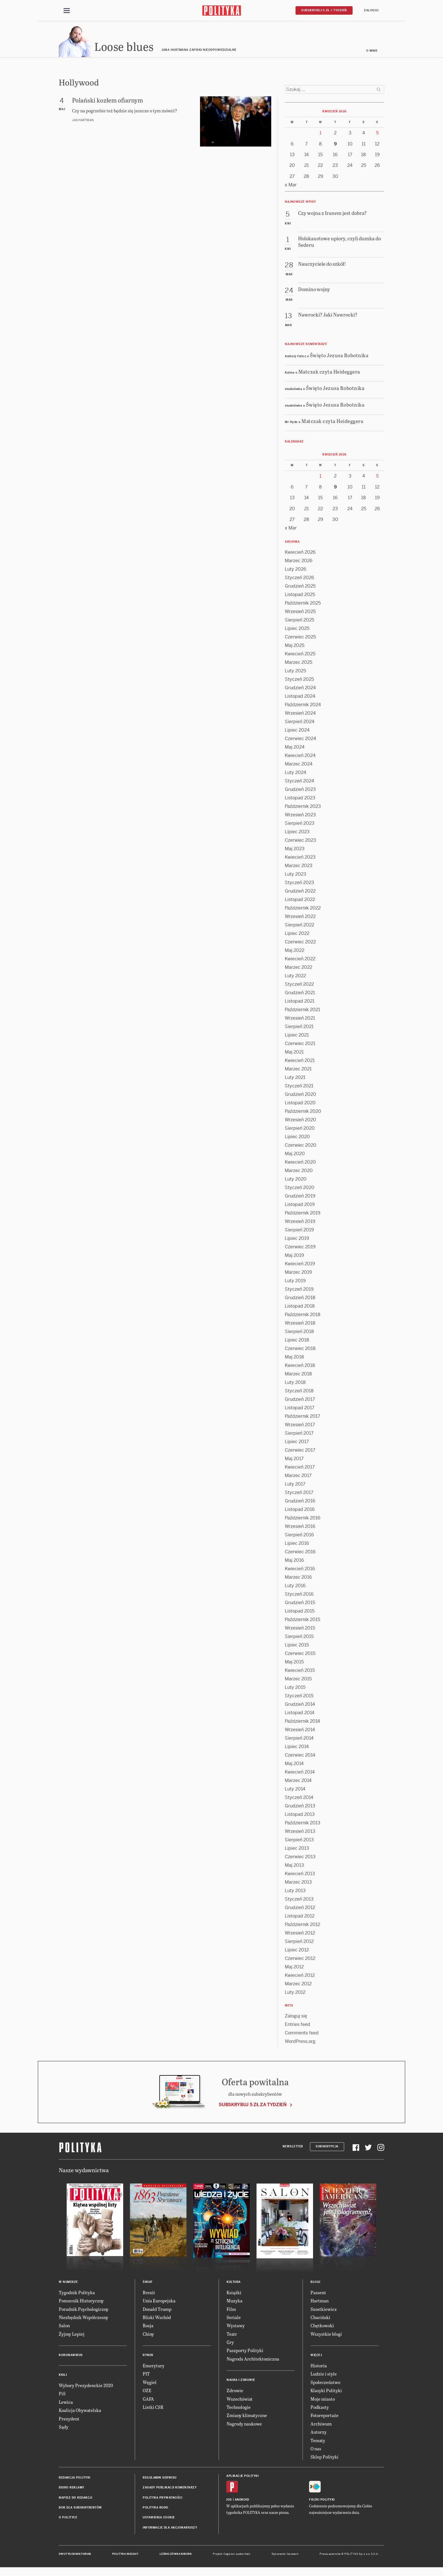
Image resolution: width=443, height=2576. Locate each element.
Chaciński (320, 2318)
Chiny (148, 2334)
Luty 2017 (295, 1485)
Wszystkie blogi (326, 2334)
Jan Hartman (83, 121)
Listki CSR (153, 2408)
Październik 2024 (303, 705)
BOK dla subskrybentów (80, 2508)
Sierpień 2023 (299, 824)
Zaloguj (371, 10)
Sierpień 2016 (299, 1536)
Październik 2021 (302, 1010)
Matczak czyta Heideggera (329, 372)
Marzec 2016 (298, 1578)
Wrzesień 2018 (300, 1324)
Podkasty (319, 2408)
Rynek (148, 2356)
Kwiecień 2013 (300, 1874)
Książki (234, 2293)
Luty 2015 (295, 1688)
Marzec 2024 (298, 765)
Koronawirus (71, 2356)
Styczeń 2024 (299, 782)
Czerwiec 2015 (300, 1654)
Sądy (63, 2427)
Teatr (232, 2334)
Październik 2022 (303, 909)
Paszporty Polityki (245, 2351)
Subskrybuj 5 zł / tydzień (324, 10)
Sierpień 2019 (299, 1231)
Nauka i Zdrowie (241, 2381)
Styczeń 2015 (299, 1697)
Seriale (234, 2318)
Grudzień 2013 (300, 1807)
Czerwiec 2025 (300, 638)
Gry (230, 2343)
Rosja (148, 2326)
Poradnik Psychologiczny (83, 2310)
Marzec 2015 (298, 1680)
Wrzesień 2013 (300, 1832)
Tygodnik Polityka (77, 2293)
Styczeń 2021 (299, 1087)
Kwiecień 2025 (300, 655)
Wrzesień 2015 (300, 1629)
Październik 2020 (303, 1112)
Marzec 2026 (298, 561)
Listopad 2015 (299, 1612)
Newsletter (293, 2147)
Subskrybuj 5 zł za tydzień (252, 2106)
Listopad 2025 (300, 595)
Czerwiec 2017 (300, 1451)
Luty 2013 (295, 1891)
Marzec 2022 (298, 968)
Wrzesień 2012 (300, 1934)
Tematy (317, 2441)
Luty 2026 (295, 570)
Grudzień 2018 (300, 1298)
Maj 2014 (294, 1764)
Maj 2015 (294, 1663)
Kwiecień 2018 (300, 1366)
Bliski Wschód (157, 2318)
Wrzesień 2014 (300, 1730)
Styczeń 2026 (299, 578)
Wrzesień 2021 (300, 1019)
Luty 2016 (295, 1586)
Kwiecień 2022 (300, 960)
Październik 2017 (302, 1417)
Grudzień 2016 (300, 1502)
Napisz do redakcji (75, 2498)
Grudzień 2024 (300, 689)
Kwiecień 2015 (300, 1671)
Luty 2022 (295, 977)
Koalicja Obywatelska (80, 2411)
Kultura (234, 2283)
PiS (62, 2394)
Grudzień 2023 (300, 790)
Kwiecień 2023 (300, 858)
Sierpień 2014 (299, 1739)
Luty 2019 (295, 1281)
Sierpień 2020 (300, 1129)
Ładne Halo (243, 2555)
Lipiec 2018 (297, 1341)
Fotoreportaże (324, 2416)
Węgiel (150, 2383)
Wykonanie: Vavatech (285, 2555)
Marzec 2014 (298, 1781)
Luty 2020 (296, 1180)
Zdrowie (235, 2391)
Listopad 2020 (300, 1104)
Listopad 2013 (300, 1815)
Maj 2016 (294, 1561)
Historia (318, 2366)
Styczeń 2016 (299, 1595)
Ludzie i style (323, 2375)
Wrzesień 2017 (300, 1425)
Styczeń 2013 (299, 1900)
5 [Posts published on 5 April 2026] (377, 134)
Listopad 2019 (300, 1205)
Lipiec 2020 (297, 1137)
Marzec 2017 (298, 1476)
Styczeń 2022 (299, 985)
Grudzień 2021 (300, 993)
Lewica (66, 2403)
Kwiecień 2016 (300, 1569)
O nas (315, 2449)
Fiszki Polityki (322, 2500)
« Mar (291, 186)
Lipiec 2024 (297, 731)
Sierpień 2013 (299, 1841)
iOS (229, 2500)
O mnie (371, 51)
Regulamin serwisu (160, 2478)
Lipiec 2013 (297, 1849)
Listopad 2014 (299, 1713)
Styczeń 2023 (299, 883)
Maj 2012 (294, 1968)
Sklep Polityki (324, 2458)
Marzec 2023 (298, 866)
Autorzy (318, 2432)
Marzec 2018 (298, 1375)
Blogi (315, 2283)
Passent (318, 2293)
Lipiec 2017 (297, 1442)
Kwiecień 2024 (300, 756)
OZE (147, 2391)
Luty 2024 (295, 773)
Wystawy (236, 2326)
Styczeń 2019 (299, 1290)
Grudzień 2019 (300, 1197)
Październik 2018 (302, 1315)
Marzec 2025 (298, 663)
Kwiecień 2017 (300, 1468)
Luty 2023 (295, 875)
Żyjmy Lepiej (71, 2334)
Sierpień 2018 (299, 1332)
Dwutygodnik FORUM (75, 2555)
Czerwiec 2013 (300, 1857)
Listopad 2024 (300, 697)
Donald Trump (157, 2310)
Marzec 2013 (298, 1883)
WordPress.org (300, 2042)
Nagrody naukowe (244, 2424)
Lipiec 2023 (297, 833)
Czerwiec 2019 (300, 1248)
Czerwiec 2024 (300, 739)
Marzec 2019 (298, 1273)
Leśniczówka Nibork (176, 2555)
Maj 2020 (295, 1154)
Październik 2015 (302, 1620)
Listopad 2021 (299, 1002)
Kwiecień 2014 (300, 1773)
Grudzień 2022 (300, 892)
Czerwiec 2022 (300, 943)
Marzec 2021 (298, 1070)
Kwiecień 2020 (300, 1163)
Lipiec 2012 (297, 1951)
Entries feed (297, 2025)
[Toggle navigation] (67, 11)
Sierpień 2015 (299, 1637)
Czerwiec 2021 (300, 1044)
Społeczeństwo (325, 2383)
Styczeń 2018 (299, 1392)
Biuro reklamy (71, 2488)
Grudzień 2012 (300, 1908)
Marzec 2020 (299, 1171)
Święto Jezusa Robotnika (339, 355)
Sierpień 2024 (299, 722)
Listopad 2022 (300, 900)
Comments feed (302, 2034)
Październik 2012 (302, 1925)
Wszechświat (240, 2399)
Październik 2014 (302, 1722)
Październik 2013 (302, 1824)
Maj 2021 (294, 1053)
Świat (148, 2283)
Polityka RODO (155, 2508)
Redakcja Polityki (74, 2478)
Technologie (239, 2408)
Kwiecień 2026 (300, 553)
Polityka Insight (125, 2555)
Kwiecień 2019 (300, 1265)
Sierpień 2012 (299, 1942)
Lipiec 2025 (297, 629)
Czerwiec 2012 (300, 1959)
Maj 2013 (294, 1866)
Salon (64, 2326)
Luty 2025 (295, 672)
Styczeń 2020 (299, 1188)
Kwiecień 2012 (300, 1976)
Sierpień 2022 (299, 926)
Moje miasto (322, 2399)
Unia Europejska (159, 2301)
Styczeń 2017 (299, 1493)
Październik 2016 (302, 1519)
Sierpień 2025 (299, 621)
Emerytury (153, 2366)
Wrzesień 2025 (300, 612)
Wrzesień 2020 (300, 1121)
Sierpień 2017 (299, 1434)
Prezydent (69, 2419)
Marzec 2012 (298, 1985)
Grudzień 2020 (300, 1095)
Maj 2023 (295, 849)
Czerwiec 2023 (300, 841)
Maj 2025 (294, 646)
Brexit (149, 2293)
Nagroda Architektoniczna (253, 2359)
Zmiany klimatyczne (247, 2416)
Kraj (63, 2375)
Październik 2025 (303, 604)
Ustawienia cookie (159, 2518)
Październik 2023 (303, 807)
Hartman (319, 2301)
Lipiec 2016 (297, 1544)
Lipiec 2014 (297, 1747)
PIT (146, 2375)
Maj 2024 (295, 748)
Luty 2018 (295, 1383)
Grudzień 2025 (300, 587)
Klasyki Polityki (326, 2391)
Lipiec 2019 (297, 1239)
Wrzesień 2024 (300, 714)
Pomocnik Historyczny (81, 2301)
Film (231, 2310)
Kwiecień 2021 (300, 1061)
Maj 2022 (294, 951)
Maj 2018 (294, 1358)
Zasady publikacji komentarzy (170, 2488)
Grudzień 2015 (300, 1603)
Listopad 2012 (299, 1917)
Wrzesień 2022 (300, 917)
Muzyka (234, 2301)
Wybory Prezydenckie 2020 (86, 2386)
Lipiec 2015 (297, 1646)
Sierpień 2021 (299, 1027)
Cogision (228, 2555)
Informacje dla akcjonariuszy (170, 2528)
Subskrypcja (327, 2147)
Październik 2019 (302, 1214)
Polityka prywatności (162, 2498)
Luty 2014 (295, 1790)
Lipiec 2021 (297, 1036)
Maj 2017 (294, 1459)
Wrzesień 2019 (300, 1222)
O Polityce (68, 2518)
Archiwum (321, 2424)
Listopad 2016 (300, 1510)
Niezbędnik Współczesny (83, 2318)
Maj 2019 (294, 1256)
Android (242, 2500)
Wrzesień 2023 (300, 816)
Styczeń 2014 (299, 1798)
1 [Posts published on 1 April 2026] (321, 134)
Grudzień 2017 (300, 1400)
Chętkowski (322, 2326)
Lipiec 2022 (297, 934)
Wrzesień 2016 (300, 1527)
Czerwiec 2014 (300, 1756)
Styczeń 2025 (299, 680)
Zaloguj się (296, 2017)
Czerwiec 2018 (300, 1349)
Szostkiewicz (323, 2310)
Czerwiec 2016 (300, 1553)
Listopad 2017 (299, 1409)
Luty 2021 (295, 1078)
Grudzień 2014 (300, 1705)
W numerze (68, 2283)
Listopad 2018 (300, 1307)
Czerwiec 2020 (300, 1146)
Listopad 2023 (300, 799)
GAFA (148, 2399)
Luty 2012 (295, 1993)
